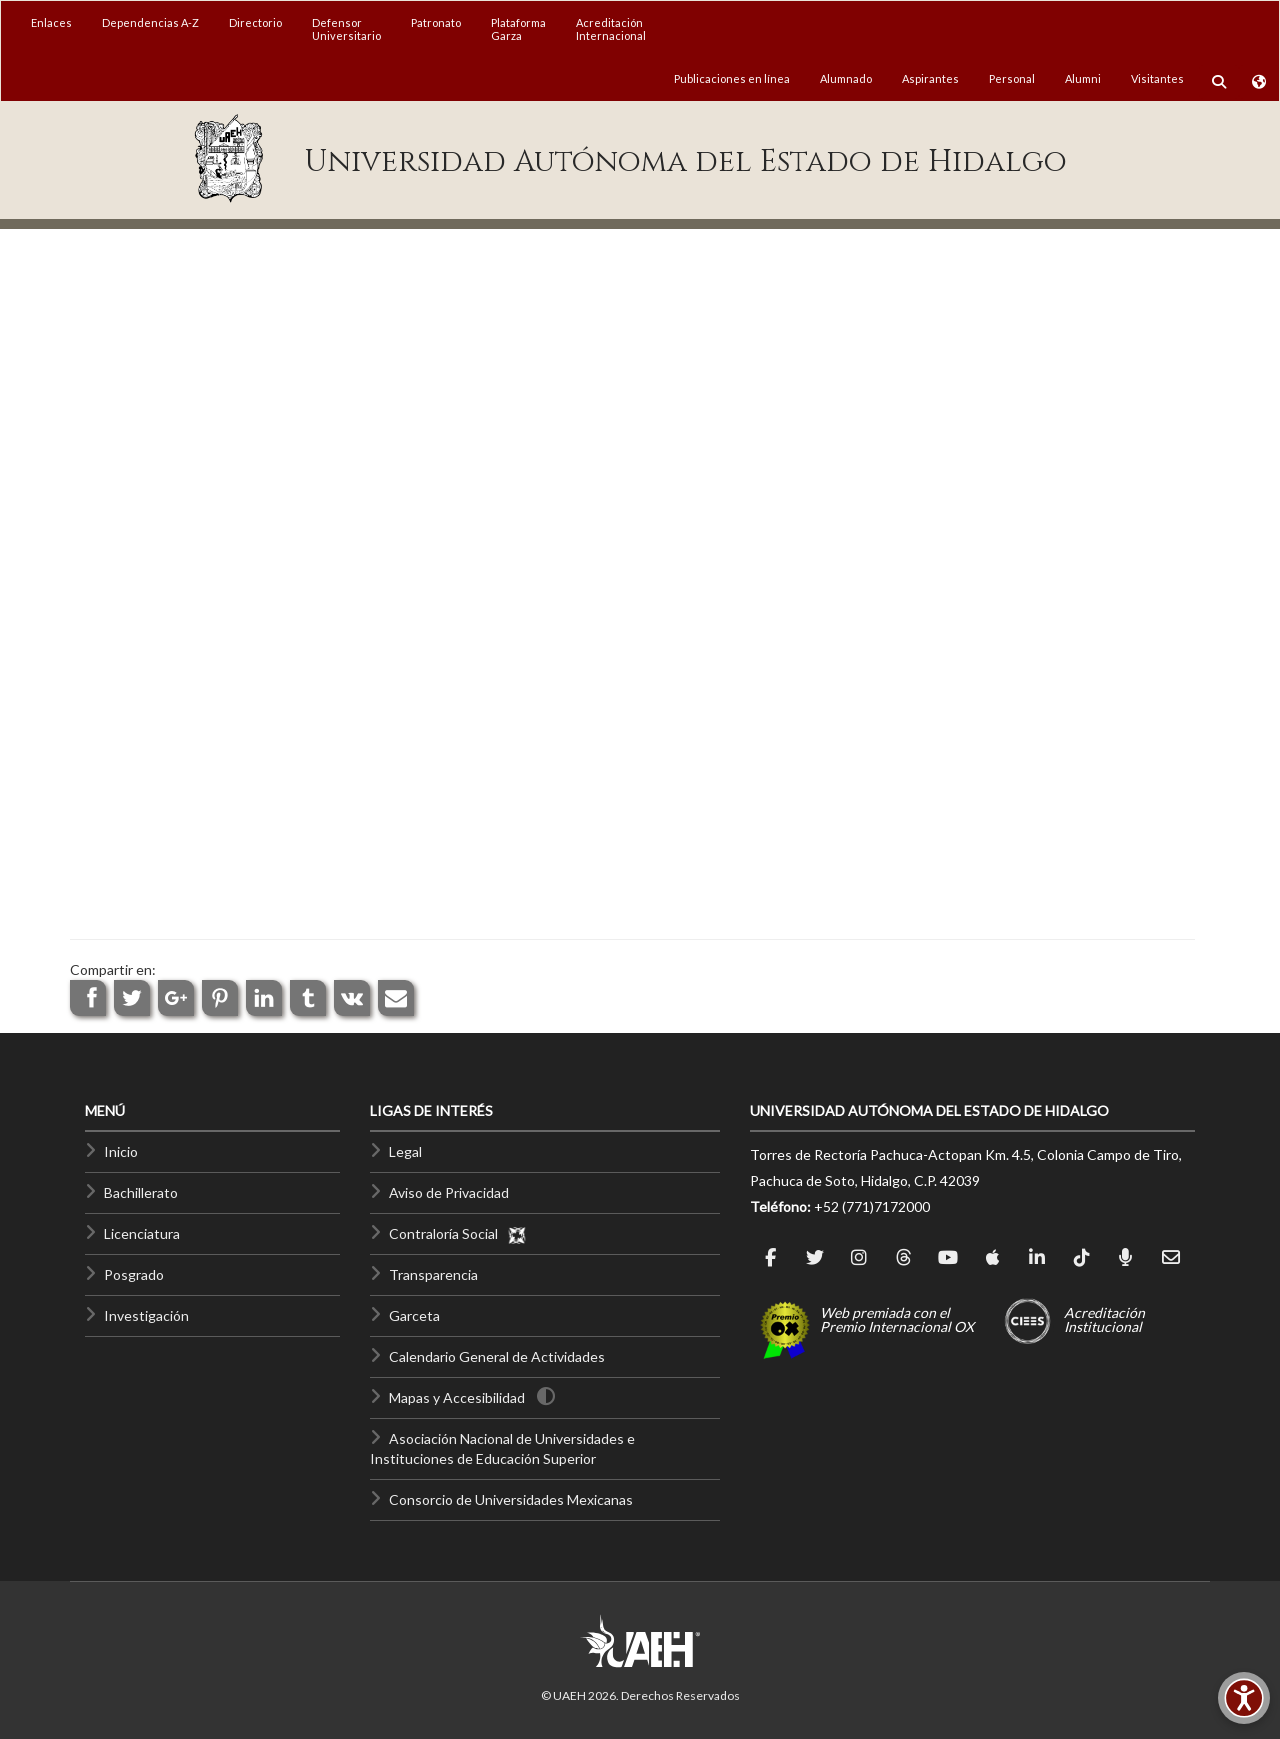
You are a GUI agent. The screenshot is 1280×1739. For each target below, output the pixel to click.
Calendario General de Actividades (497, 1356)
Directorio (255, 22)
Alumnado (846, 78)
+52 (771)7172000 (872, 1206)
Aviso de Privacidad (449, 1192)
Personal (1012, 78)
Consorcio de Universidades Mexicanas (511, 1499)
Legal (405, 1151)
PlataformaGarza (518, 29)
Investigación (146, 1315)
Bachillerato (141, 1192)
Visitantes (1157, 78)
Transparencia (433, 1274)
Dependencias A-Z (150, 22)
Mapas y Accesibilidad (457, 1397)
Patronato (436, 22)
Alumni (1083, 78)
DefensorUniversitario (346, 29)
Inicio (121, 1151)
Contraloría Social (458, 1233)
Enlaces (51, 22)
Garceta (414, 1315)
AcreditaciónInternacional (611, 29)
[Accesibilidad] (1244, 1698)
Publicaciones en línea (732, 78)
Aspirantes (930, 78)
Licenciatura (142, 1233)
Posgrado (134, 1274)
